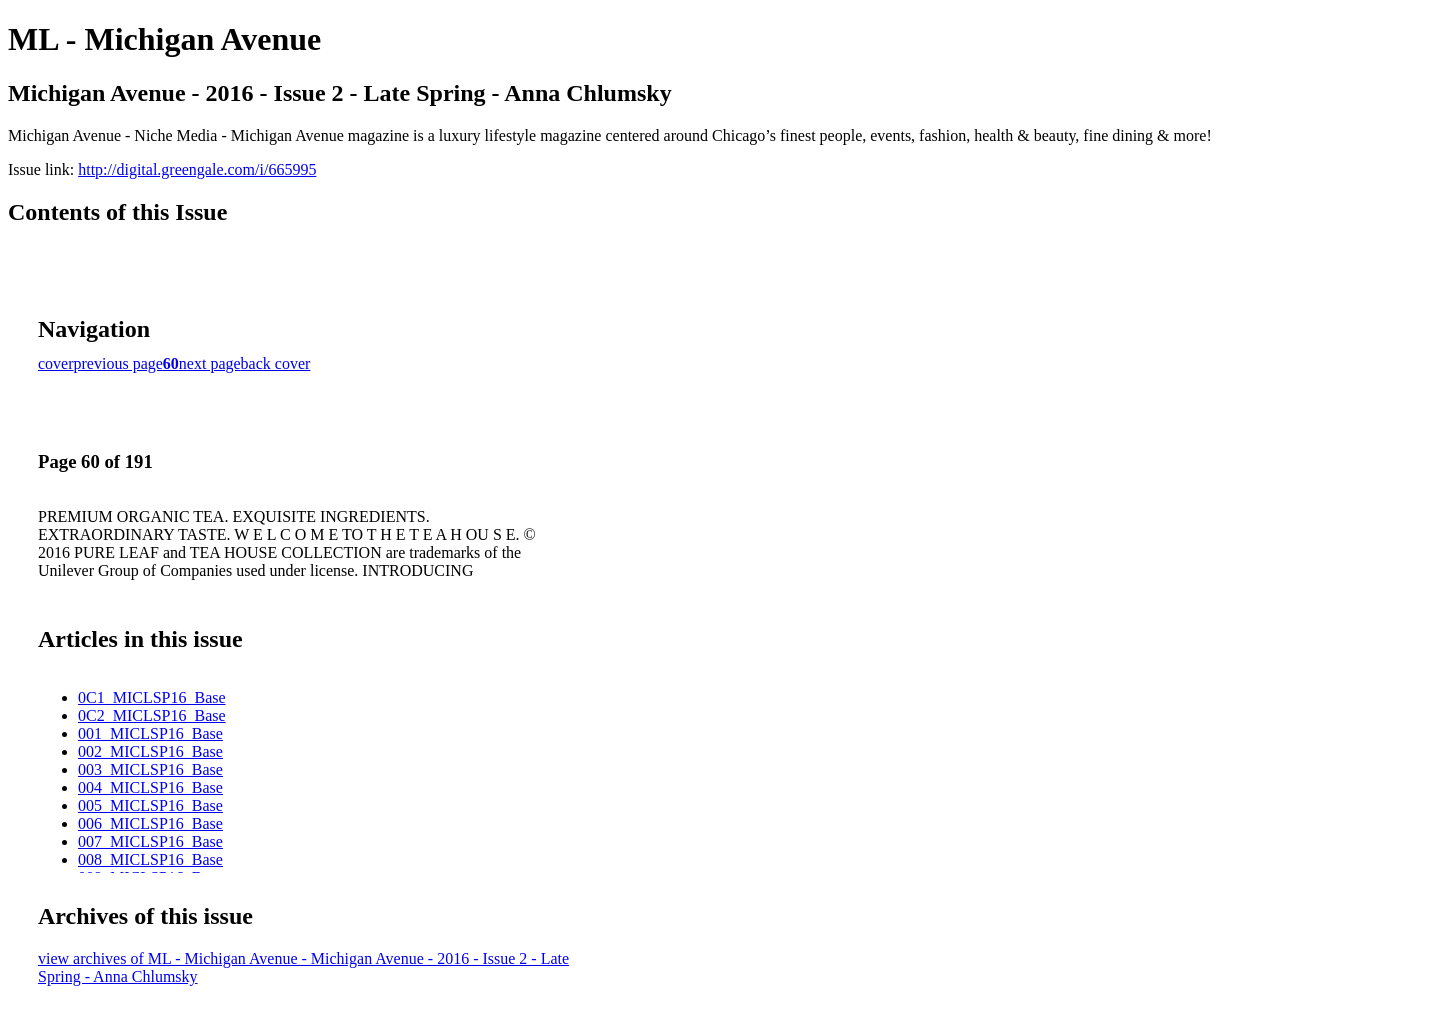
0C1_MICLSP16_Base (152, 697)
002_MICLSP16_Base (150, 751)
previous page (118, 363)
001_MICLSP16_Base (150, 733)
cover (56, 363)
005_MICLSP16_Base (150, 805)
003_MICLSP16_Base (150, 769)
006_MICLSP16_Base (150, 823)
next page (210, 363)
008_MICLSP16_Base (150, 859)
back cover (276, 363)
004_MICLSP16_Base (150, 787)
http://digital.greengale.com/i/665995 (197, 169)
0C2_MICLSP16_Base (152, 715)
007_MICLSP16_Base (150, 841)
